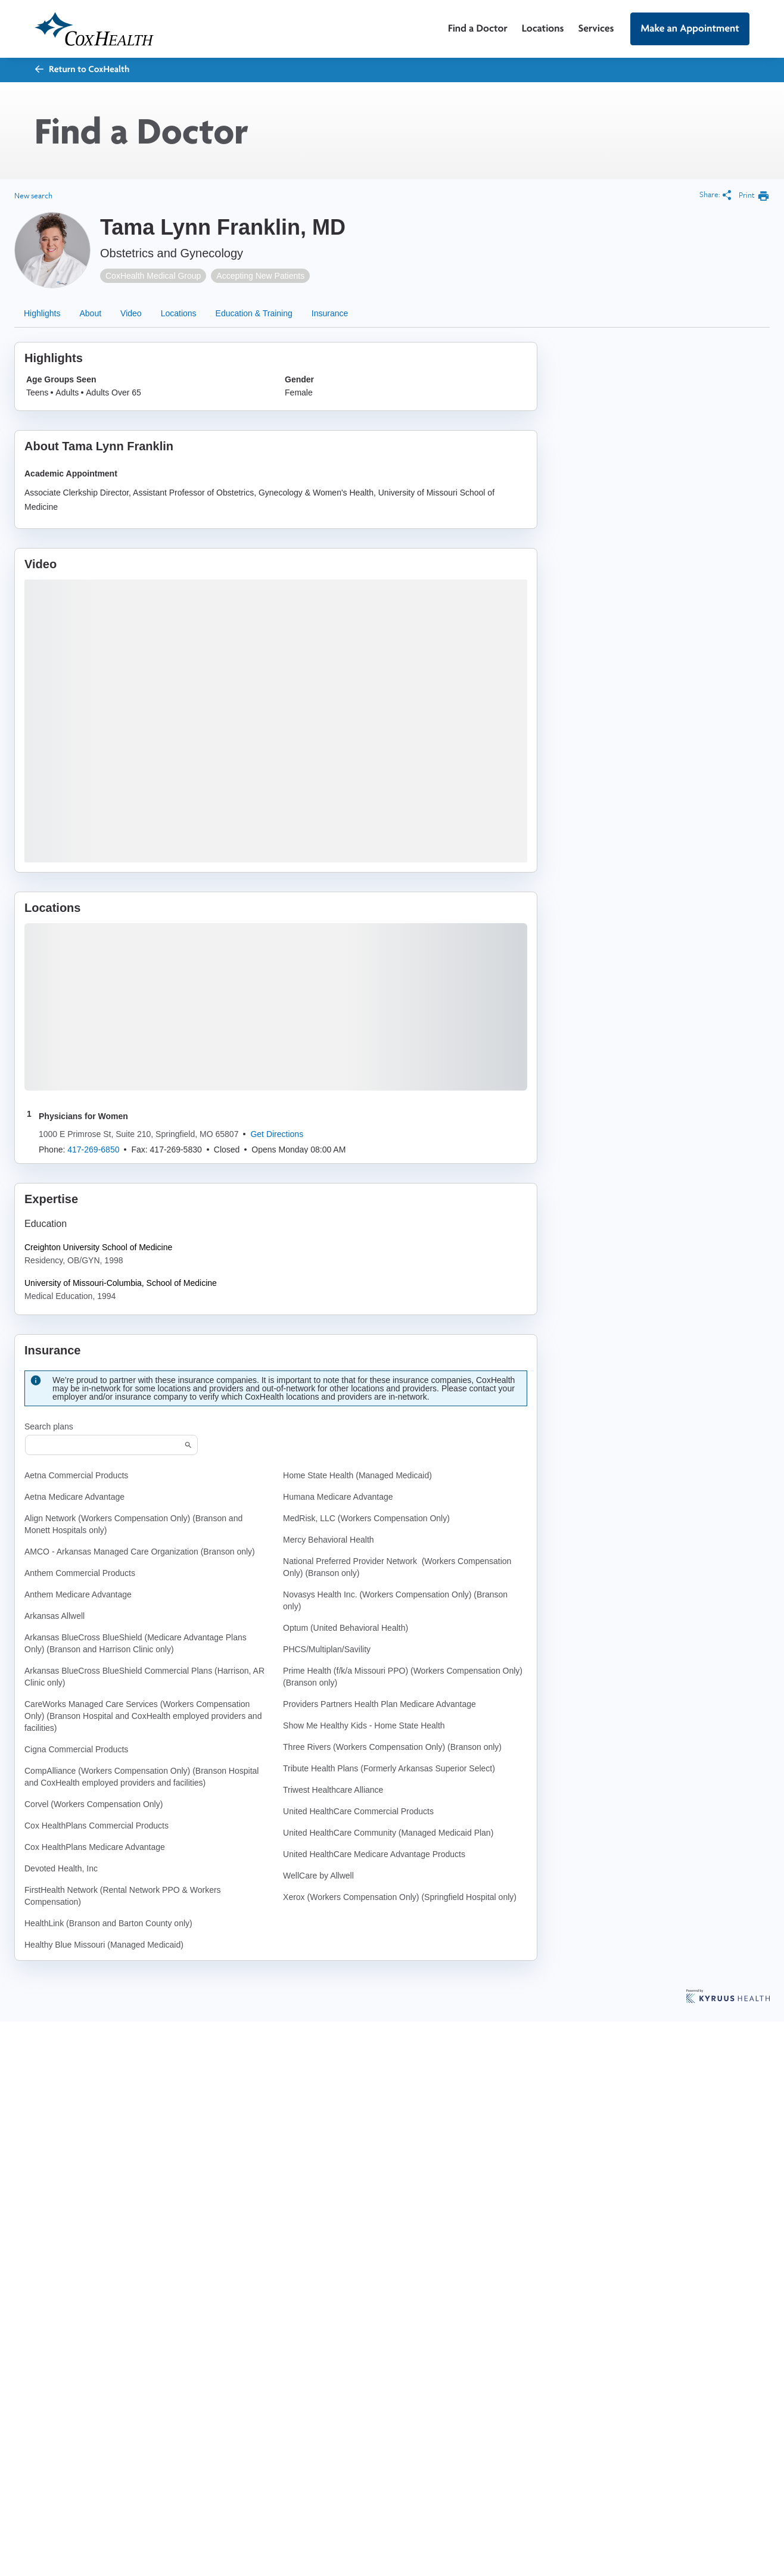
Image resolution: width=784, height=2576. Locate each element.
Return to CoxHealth (82, 68)
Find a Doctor (478, 28)
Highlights (42, 313)
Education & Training (254, 313)
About (90, 313)
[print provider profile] (754, 196)
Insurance (330, 313)
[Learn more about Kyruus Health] (728, 1997)
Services (596, 28)
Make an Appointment (689, 28)
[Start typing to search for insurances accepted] (111, 1445)
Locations (543, 28)
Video (131, 313)
